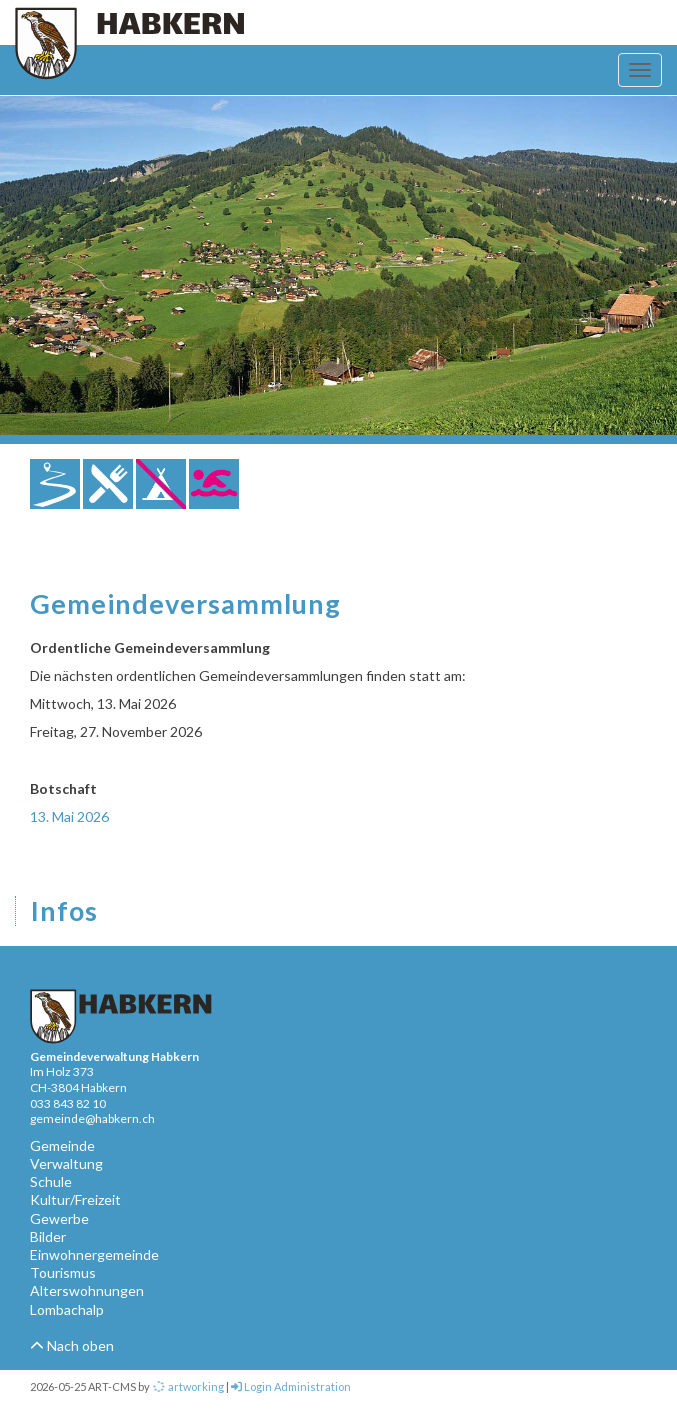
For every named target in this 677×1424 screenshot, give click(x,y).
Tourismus (63, 1272)
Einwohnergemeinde (94, 1254)
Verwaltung (66, 1163)
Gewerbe (59, 1218)
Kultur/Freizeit (75, 1199)
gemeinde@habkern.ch (92, 1118)
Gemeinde (62, 1145)
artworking (188, 1386)
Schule (51, 1181)
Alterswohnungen (87, 1290)
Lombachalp (67, 1309)
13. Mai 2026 (69, 816)
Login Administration (291, 1386)
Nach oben (72, 1345)
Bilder (48, 1236)
